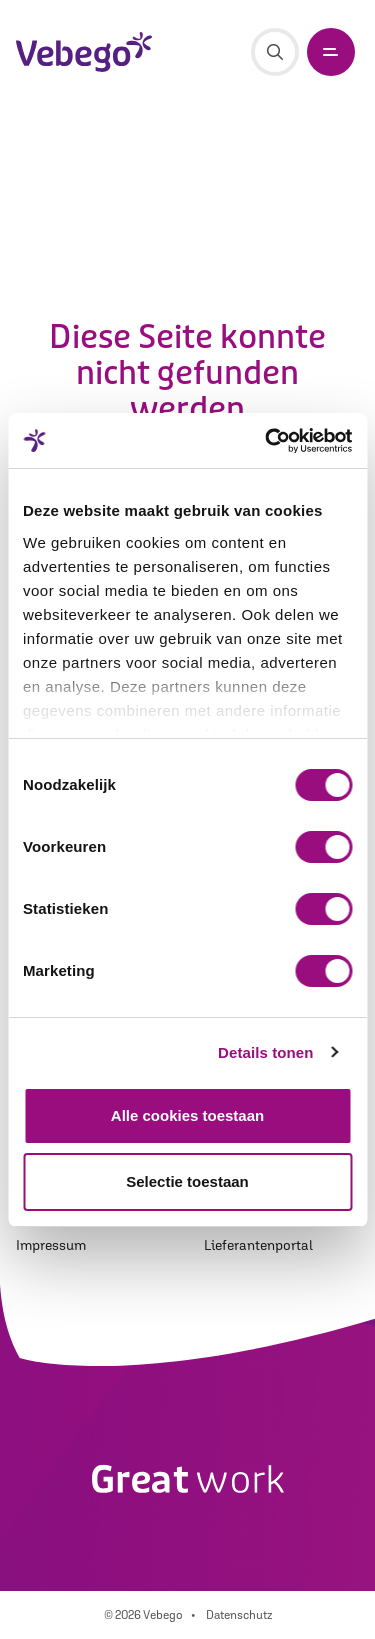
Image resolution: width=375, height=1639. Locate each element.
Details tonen (265, 1052)
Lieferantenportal (258, 1245)
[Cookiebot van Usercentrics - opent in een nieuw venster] (267, 441)
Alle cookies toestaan (187, 1115)
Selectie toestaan (187, 1181)
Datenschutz (239, 1615)
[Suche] (275, 52)
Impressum (51, 1245)
